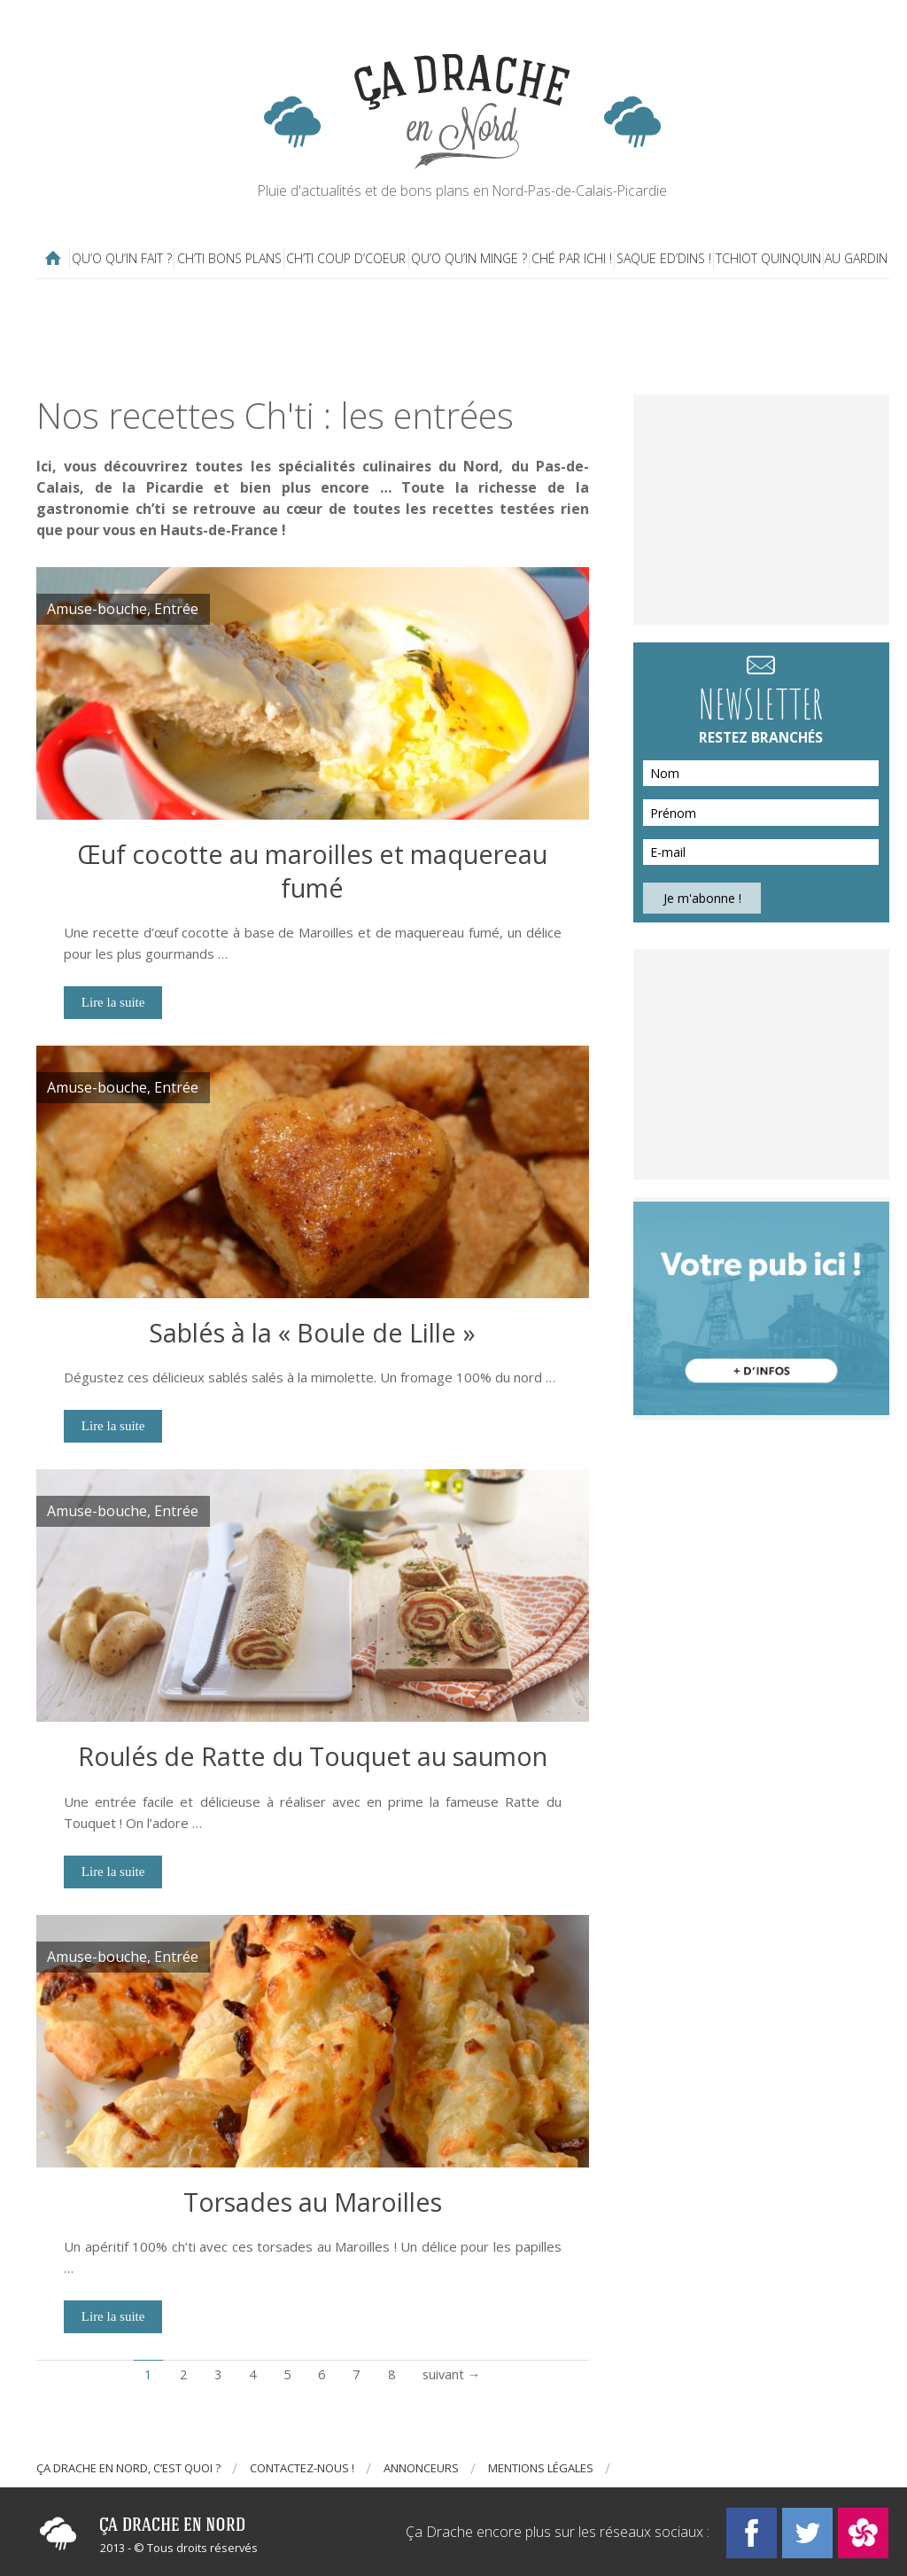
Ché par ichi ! (571, 258)
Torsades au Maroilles (312, 2201)
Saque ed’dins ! (663, 258)
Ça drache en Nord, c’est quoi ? (128, 2468)
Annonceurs (421, 2468)
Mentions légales (540, 2468)
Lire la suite (113, 1002)
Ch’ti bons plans (229, 258)
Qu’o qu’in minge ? (469, 258)
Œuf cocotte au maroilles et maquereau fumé (312, 870)
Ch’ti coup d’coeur (346, 258)
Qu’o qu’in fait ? (122, 258)
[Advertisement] (465, 337)
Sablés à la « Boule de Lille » (312, 1332)
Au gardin (856, 258)
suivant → (451, 2374)
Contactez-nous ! (302, 2468)
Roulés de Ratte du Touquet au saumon (312, 1755)
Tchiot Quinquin (768, 258)
